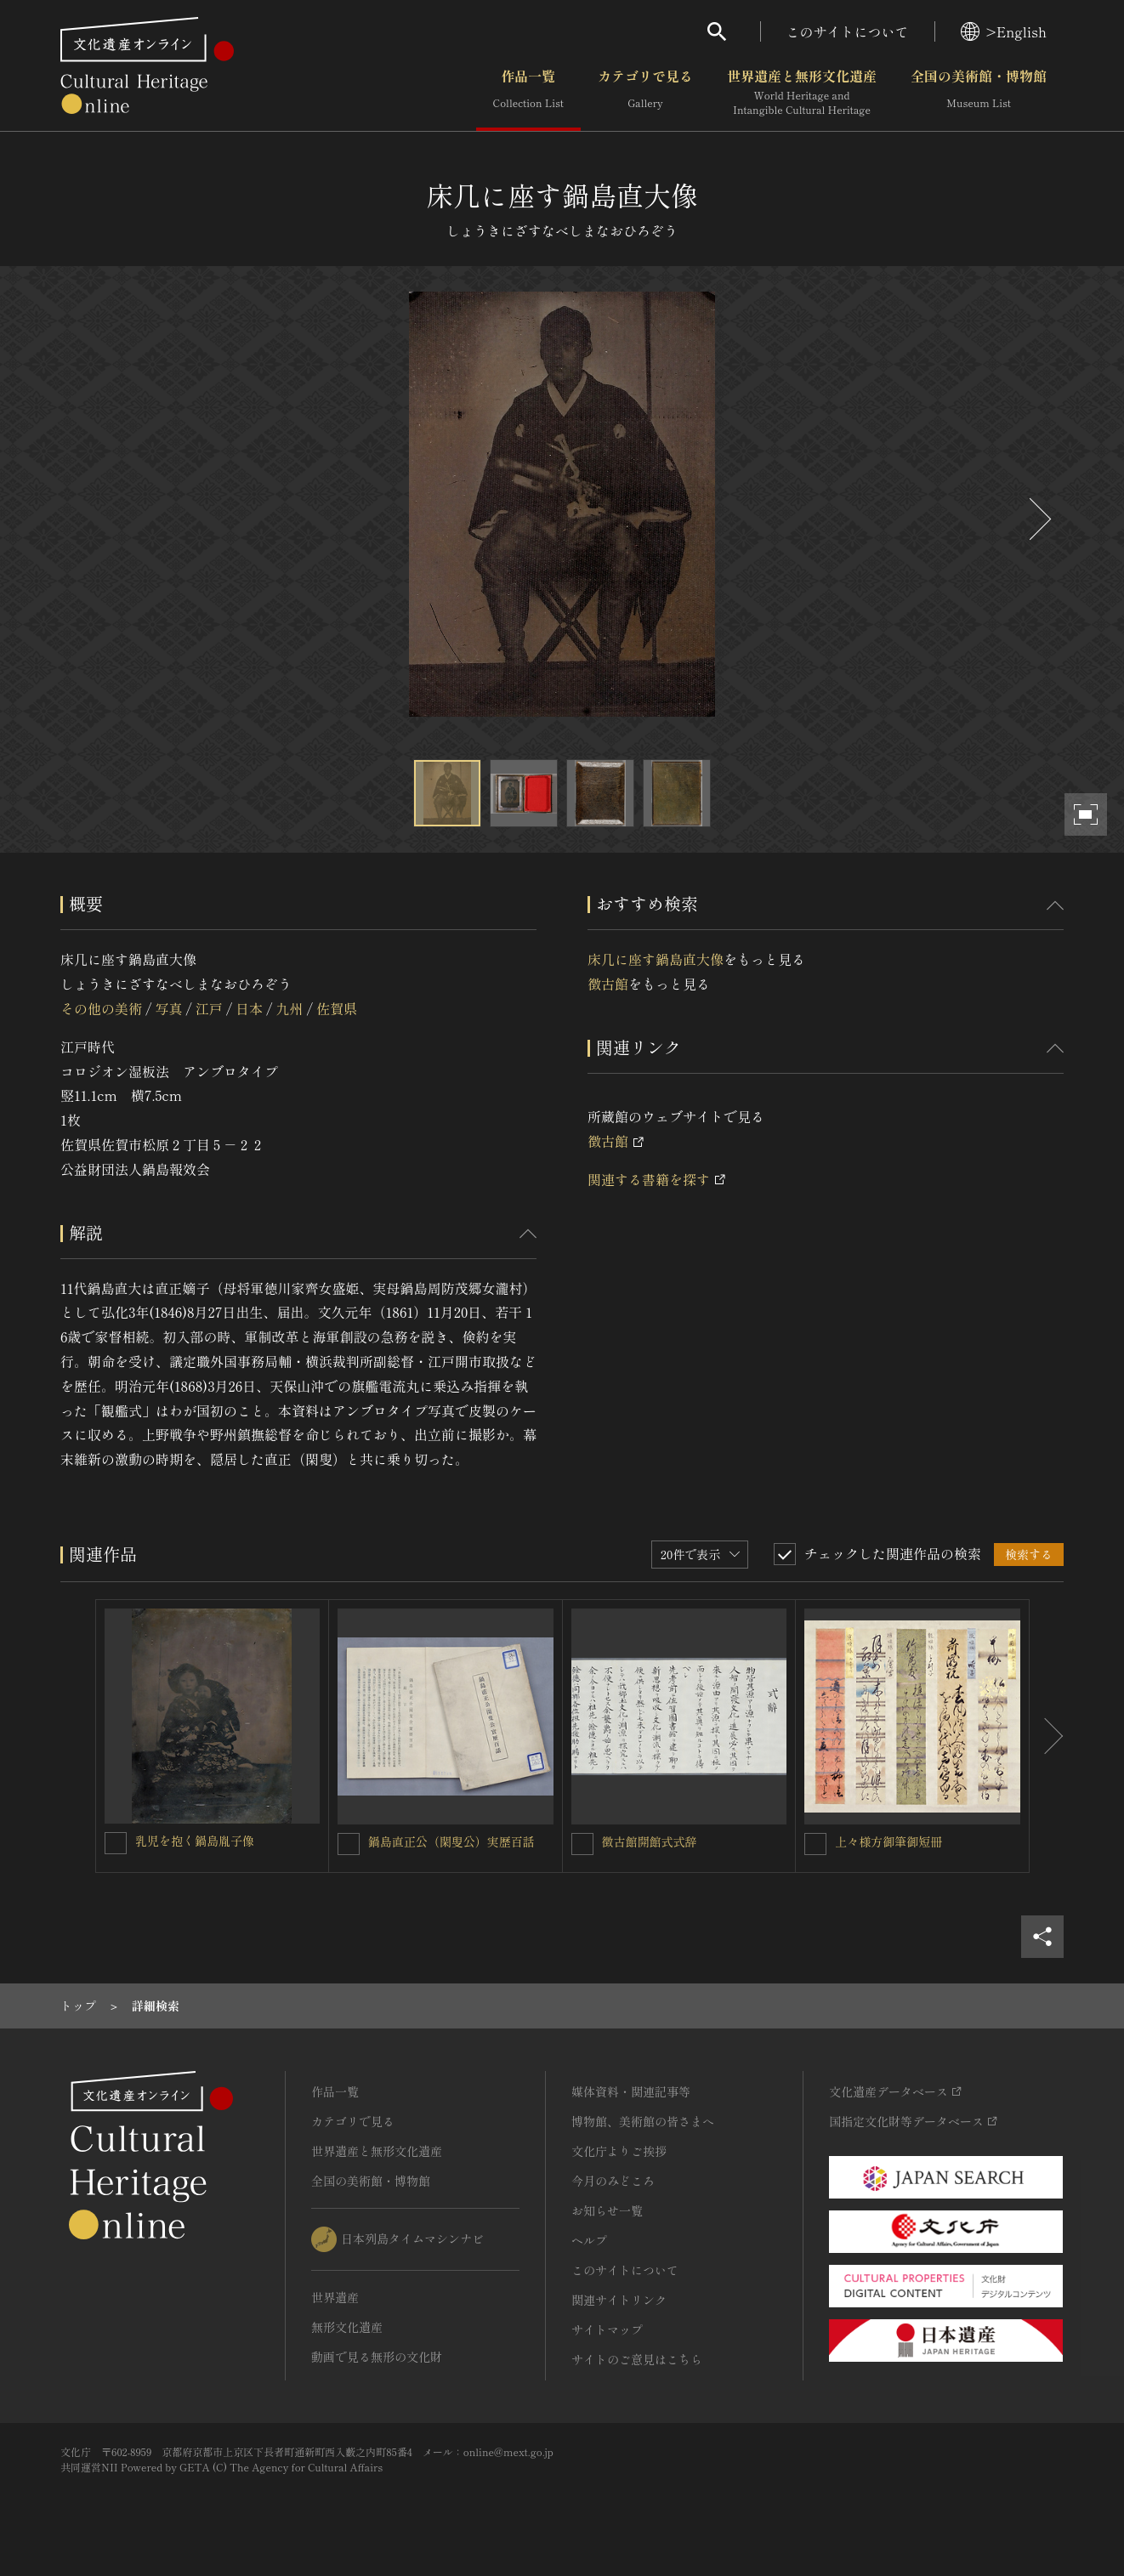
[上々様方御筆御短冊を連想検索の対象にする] (815, 1844)
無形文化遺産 (347, 2326)
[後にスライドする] (1038, 519)
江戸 (209, 1008)
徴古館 (608, 983)
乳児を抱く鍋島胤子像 (194, 1840)
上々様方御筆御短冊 (888, 1841)
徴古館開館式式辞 (649, 1841)
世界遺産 (335, 2297)
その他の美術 (101, 1008)
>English (1004, 31)
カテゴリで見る (645, 92)
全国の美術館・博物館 (979, 92)
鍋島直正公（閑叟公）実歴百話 (451, 1841)
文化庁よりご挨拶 (619, 2150)
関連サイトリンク (619, 2299)
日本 (249, 1008)
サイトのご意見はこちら (636, 2359)
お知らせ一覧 (607, 2210)
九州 (290, 1008)
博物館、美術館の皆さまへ (642, 2121)
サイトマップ (607, 2329)
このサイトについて (847, 31)
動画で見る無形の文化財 (376, 2356)
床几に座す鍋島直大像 (656, 959)
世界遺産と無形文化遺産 (802, 92)
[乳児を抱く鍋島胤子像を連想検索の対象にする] (116, 1843)
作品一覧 (528, 92)
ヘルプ (589, 2240)
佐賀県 (336, 1008)
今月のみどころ (613, 2180)
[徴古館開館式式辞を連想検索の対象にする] (582, 1844)
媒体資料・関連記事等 (630, 2091)
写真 (168, 1008)
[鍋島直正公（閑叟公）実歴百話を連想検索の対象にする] (349, 1844)
